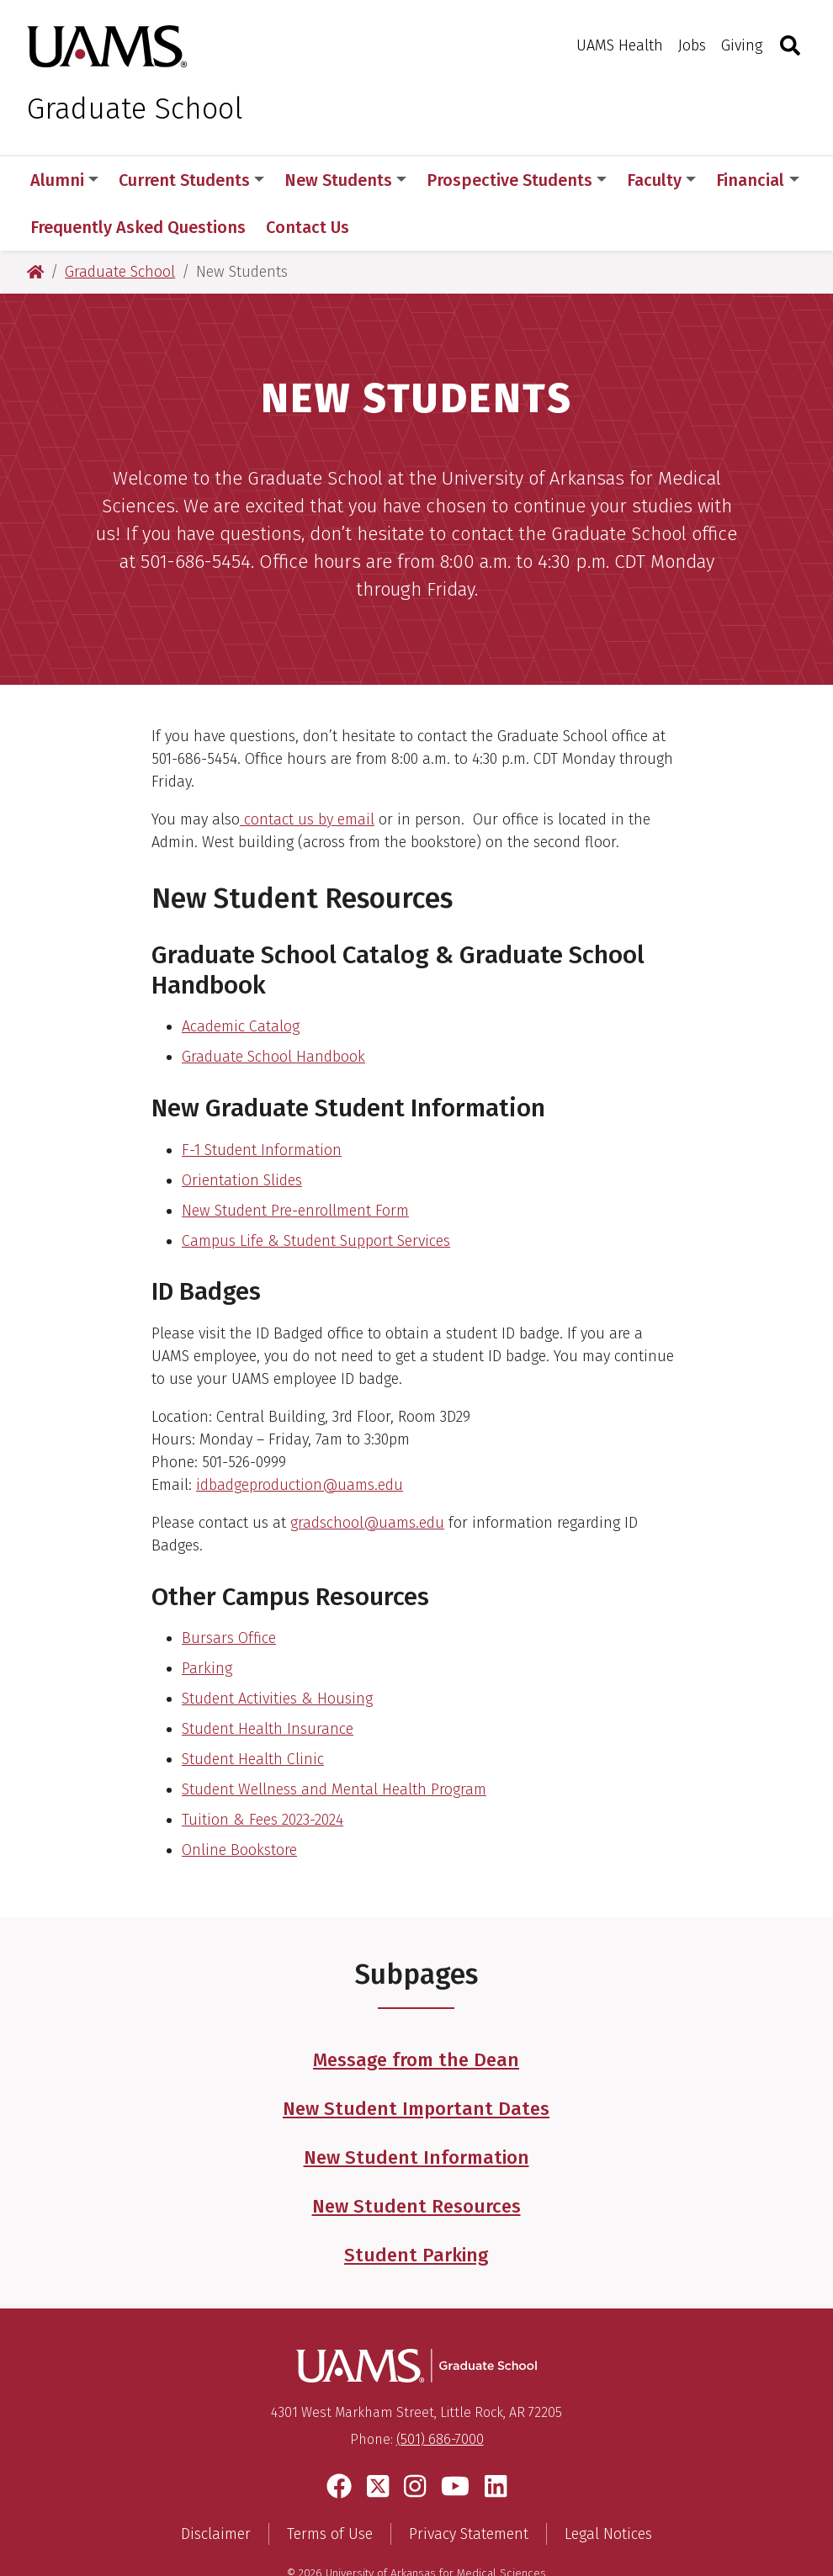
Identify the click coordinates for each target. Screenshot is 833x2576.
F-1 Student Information (262, 1103)
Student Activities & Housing (277, 1651)
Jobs (692, 45)
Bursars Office (229, 1591)
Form (392, 1163)
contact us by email (307, 772)
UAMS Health (619, 45)
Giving (741, 45)
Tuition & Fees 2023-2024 (262, 1772)
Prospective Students (517, 180)
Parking (207, 1621)
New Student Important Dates (416, 2061)
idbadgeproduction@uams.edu (299, 1437)
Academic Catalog (241, 979)
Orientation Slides (242, 1133)
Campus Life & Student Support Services (316, 1194)
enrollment (336, 1163)
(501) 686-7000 (440, 2392)
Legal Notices (608, 2487)
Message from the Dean (416, 2012)
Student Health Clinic (253, 1712)
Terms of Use (330, 2487)
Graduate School (135, 108)
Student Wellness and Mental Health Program (334, 1742)
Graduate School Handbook (273, 1009)
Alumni (64, 180)
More (744, 180)
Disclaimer (216, 2487)
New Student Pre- (240, 1163)
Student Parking (416, 2208)
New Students (345, 180)
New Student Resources (416, 2159)
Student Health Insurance (267, 1681)
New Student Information (416, 2110)
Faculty (661, 180)
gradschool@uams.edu (367, 1475)
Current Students (191, 180)
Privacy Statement (468, 2487)
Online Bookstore (239, 1803)
